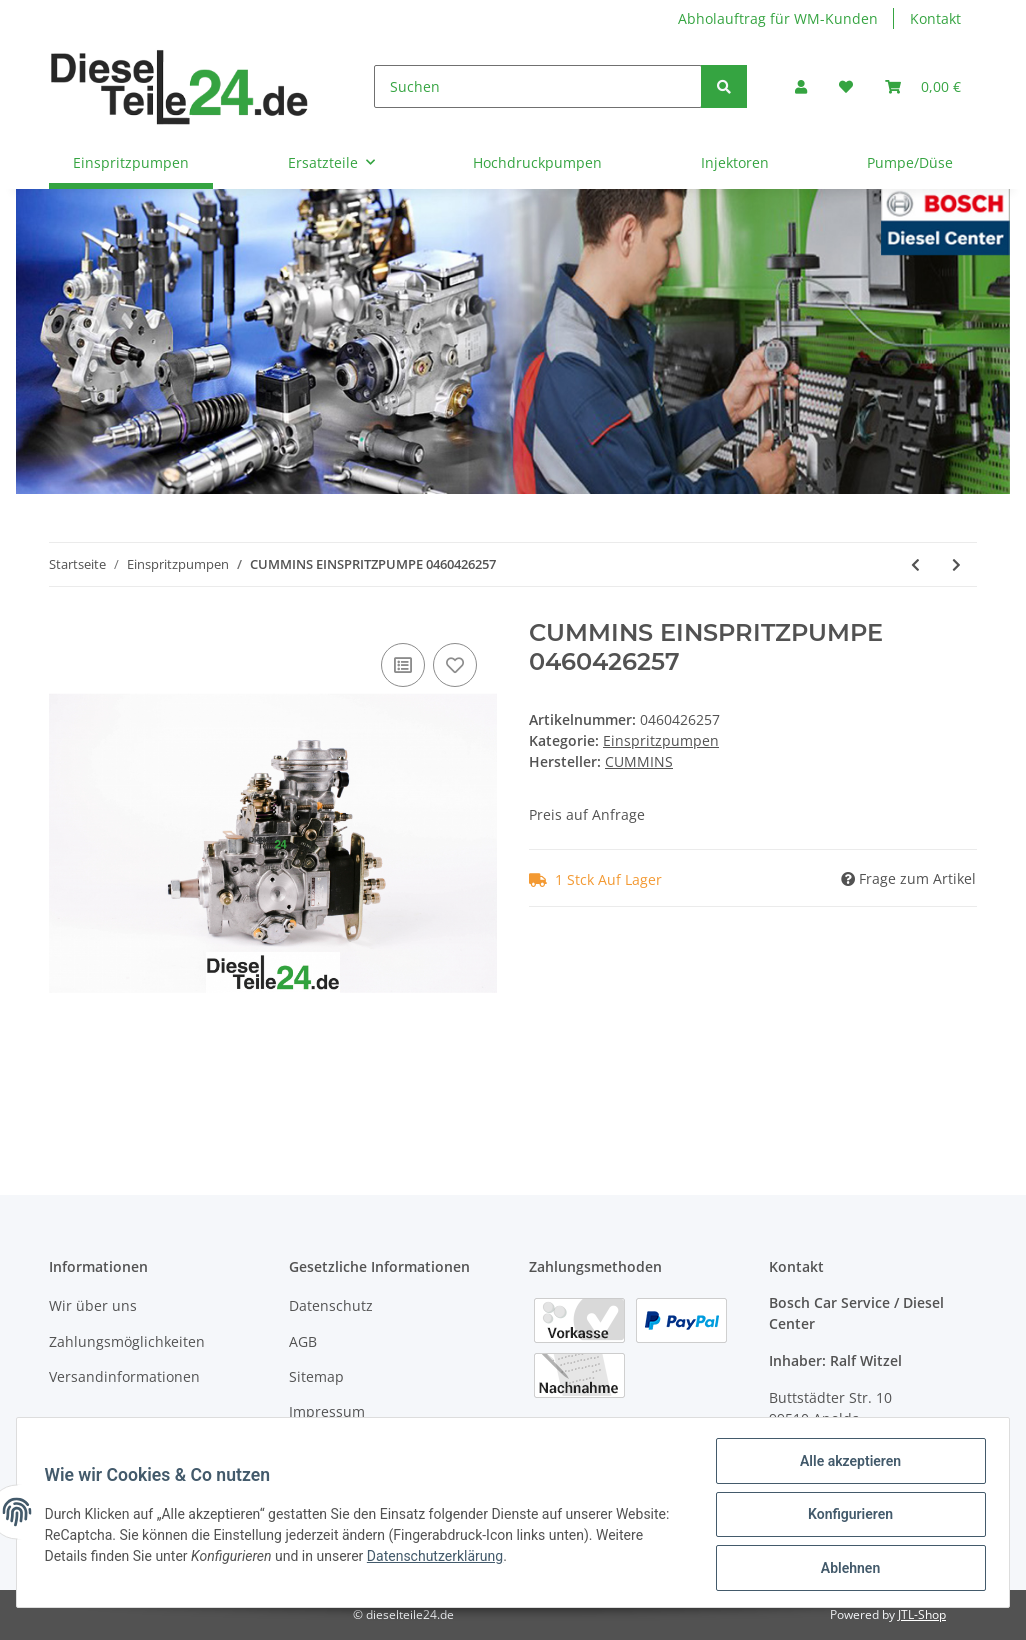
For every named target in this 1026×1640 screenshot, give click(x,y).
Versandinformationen (124, 1376)
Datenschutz (331, 1305)
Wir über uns (93, 1305)
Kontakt (935, 18)
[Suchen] (538, 86)
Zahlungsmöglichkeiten (127, 1341)
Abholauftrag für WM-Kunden (778, 18)
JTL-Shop (922, 1614)
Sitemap (316, 1376)
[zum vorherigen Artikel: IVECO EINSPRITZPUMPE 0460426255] (915, 564)
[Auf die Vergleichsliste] (403, 665)
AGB (303, 1341)
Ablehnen (845, 1569)
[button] (801, 86)
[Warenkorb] (923, 86)
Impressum (327, 1411)
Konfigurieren (845, 1517)
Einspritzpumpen (661, 740)
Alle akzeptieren (845, 1465)
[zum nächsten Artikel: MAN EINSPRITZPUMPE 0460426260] (956, 564)
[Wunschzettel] (846, 86)
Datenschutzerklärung (439, 1559)
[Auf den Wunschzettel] (455, 665)
